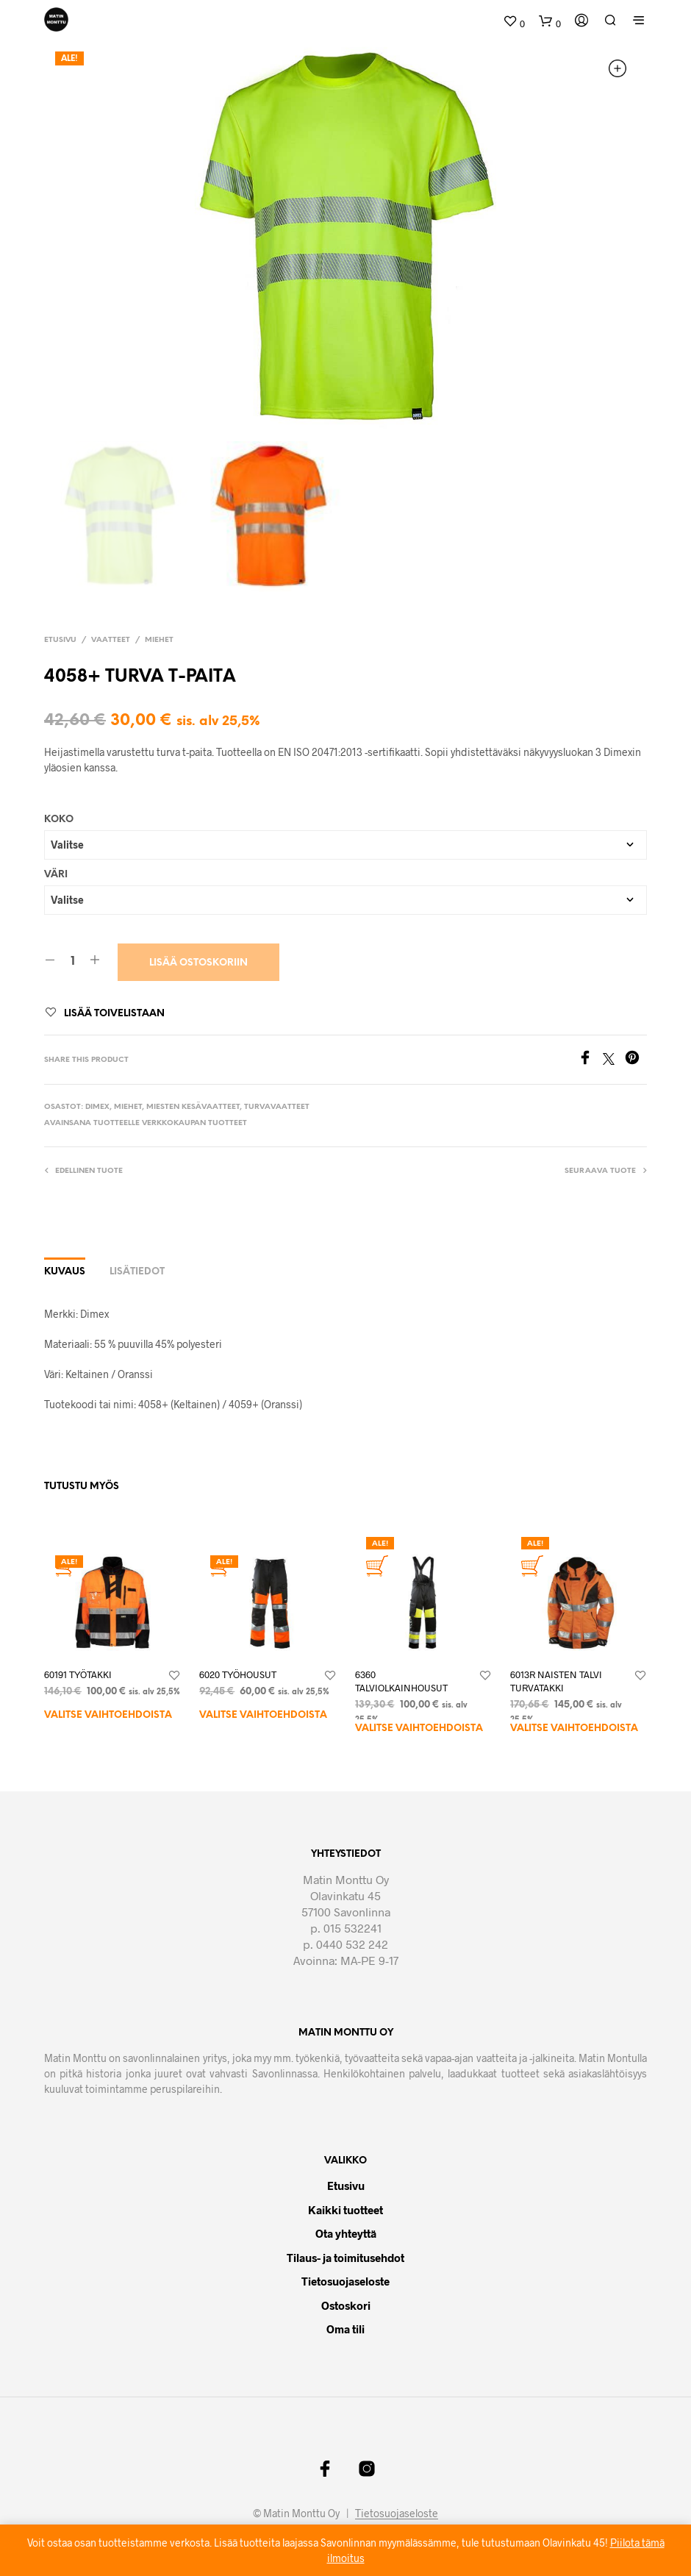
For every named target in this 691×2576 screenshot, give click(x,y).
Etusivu (60, 639)
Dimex (97, 1107)
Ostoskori (345, 2304)
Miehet (159, 639)
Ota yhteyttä (345, 2233)
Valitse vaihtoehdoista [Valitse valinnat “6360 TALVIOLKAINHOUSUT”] (419, 1728)
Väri (56, 874)
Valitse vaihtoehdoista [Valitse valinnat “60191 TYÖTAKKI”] (108, 1715)
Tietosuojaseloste (345, 2281)
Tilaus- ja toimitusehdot (345, 2256)
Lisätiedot (137, 1272)
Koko (59, 819)
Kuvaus (64, 1272)
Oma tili (345, 2329)
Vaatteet (110, 639)
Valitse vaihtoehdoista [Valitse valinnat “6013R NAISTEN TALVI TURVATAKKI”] (574, 1728)
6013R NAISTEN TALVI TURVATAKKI (556, 1681)
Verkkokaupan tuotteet (194, 1123)
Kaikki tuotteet (345, 2209)
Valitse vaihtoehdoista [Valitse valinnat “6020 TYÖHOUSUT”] (263, 1715)
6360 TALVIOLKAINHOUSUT (401, 1681)
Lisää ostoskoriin (198, 962)
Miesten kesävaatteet (193, 1107)
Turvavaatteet (276, 1107)
